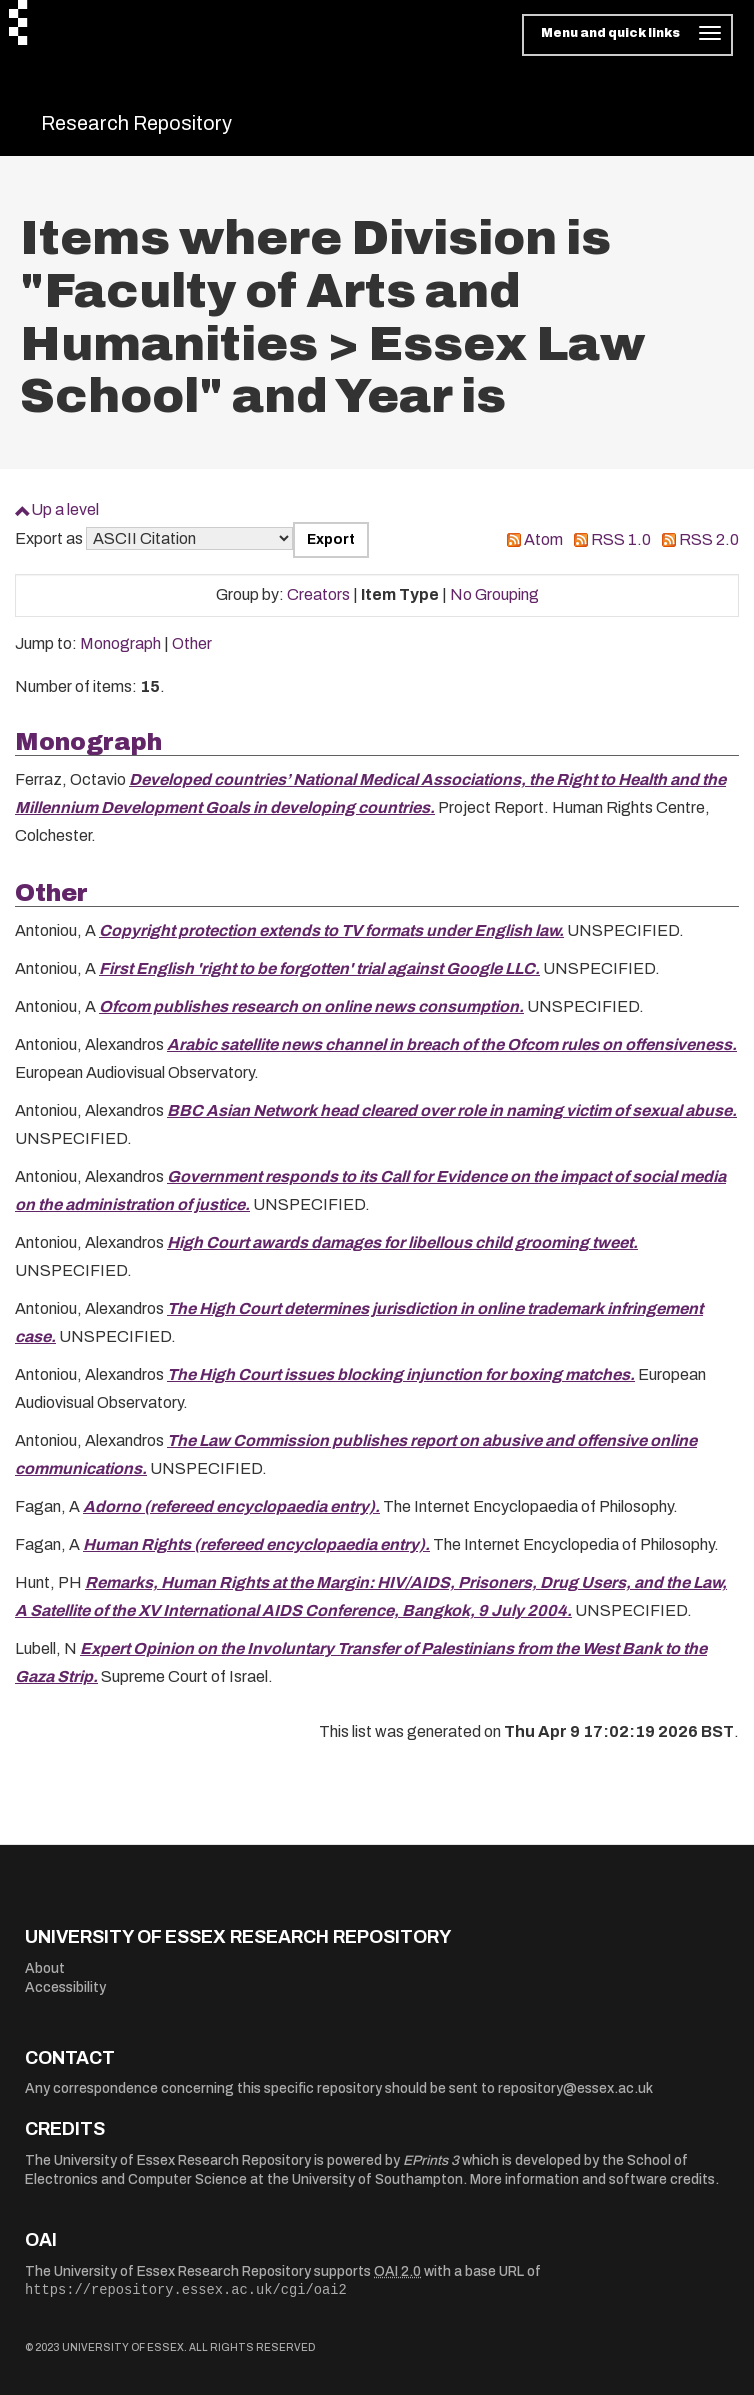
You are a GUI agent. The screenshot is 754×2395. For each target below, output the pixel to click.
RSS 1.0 (621, 539)
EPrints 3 (431, 2160)
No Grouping (494, 594)
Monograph (120, 643)
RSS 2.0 (709, 539)
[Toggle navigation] (627, 35)
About (45, 1968)
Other (192, 643)
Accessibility (65, 1987)
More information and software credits (592, 2179)
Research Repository (136, 123)
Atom (543, 539)
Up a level (65, 509)
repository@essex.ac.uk (575, 2088)
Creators (318, 594)
